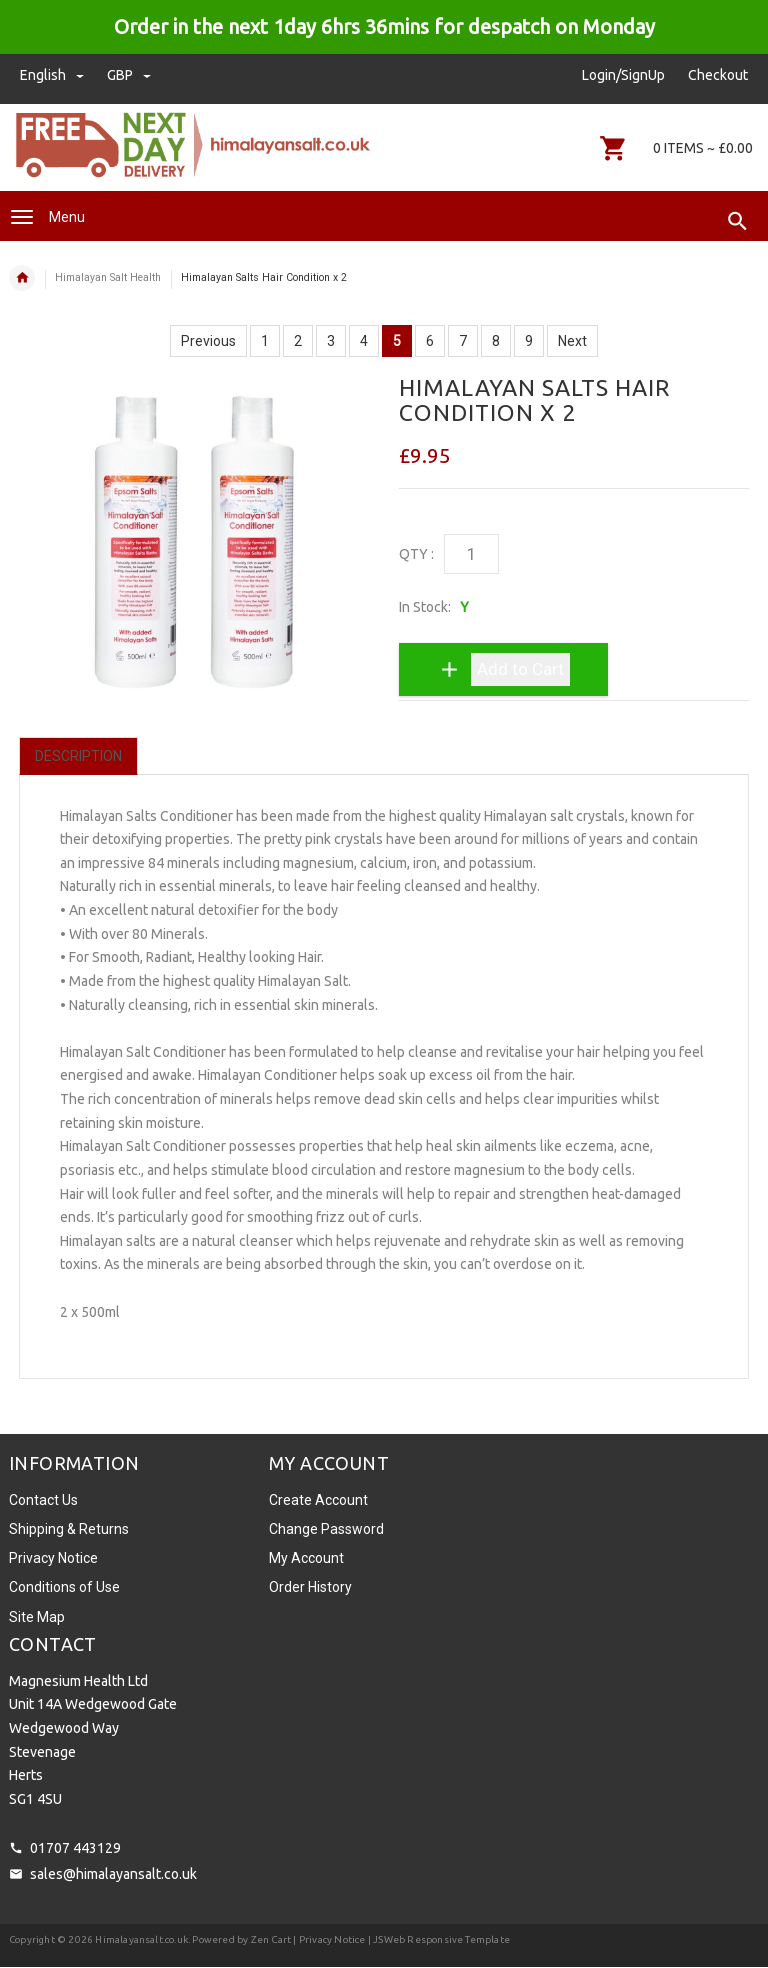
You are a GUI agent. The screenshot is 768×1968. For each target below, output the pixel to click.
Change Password (326, 1529)
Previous (208, 341)
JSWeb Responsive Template (441, 1939)
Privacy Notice (53, 1558)
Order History (310, 1587)
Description (78, 756)
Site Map (37, 1617)
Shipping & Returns (69, 1529)
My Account (306, 1558)
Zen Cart (271, 1939)
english (53, 75)
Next (572, 341)
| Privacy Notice (328, 1939)
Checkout (718, 75)
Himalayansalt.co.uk (141, 1939)
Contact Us (43, 1500)
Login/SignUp (623, 75)
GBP (129, 75)
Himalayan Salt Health (108, 277)
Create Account (318, 1500)
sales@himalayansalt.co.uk (113, 1874)
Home (22, 278)
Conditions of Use (64, 1587)
